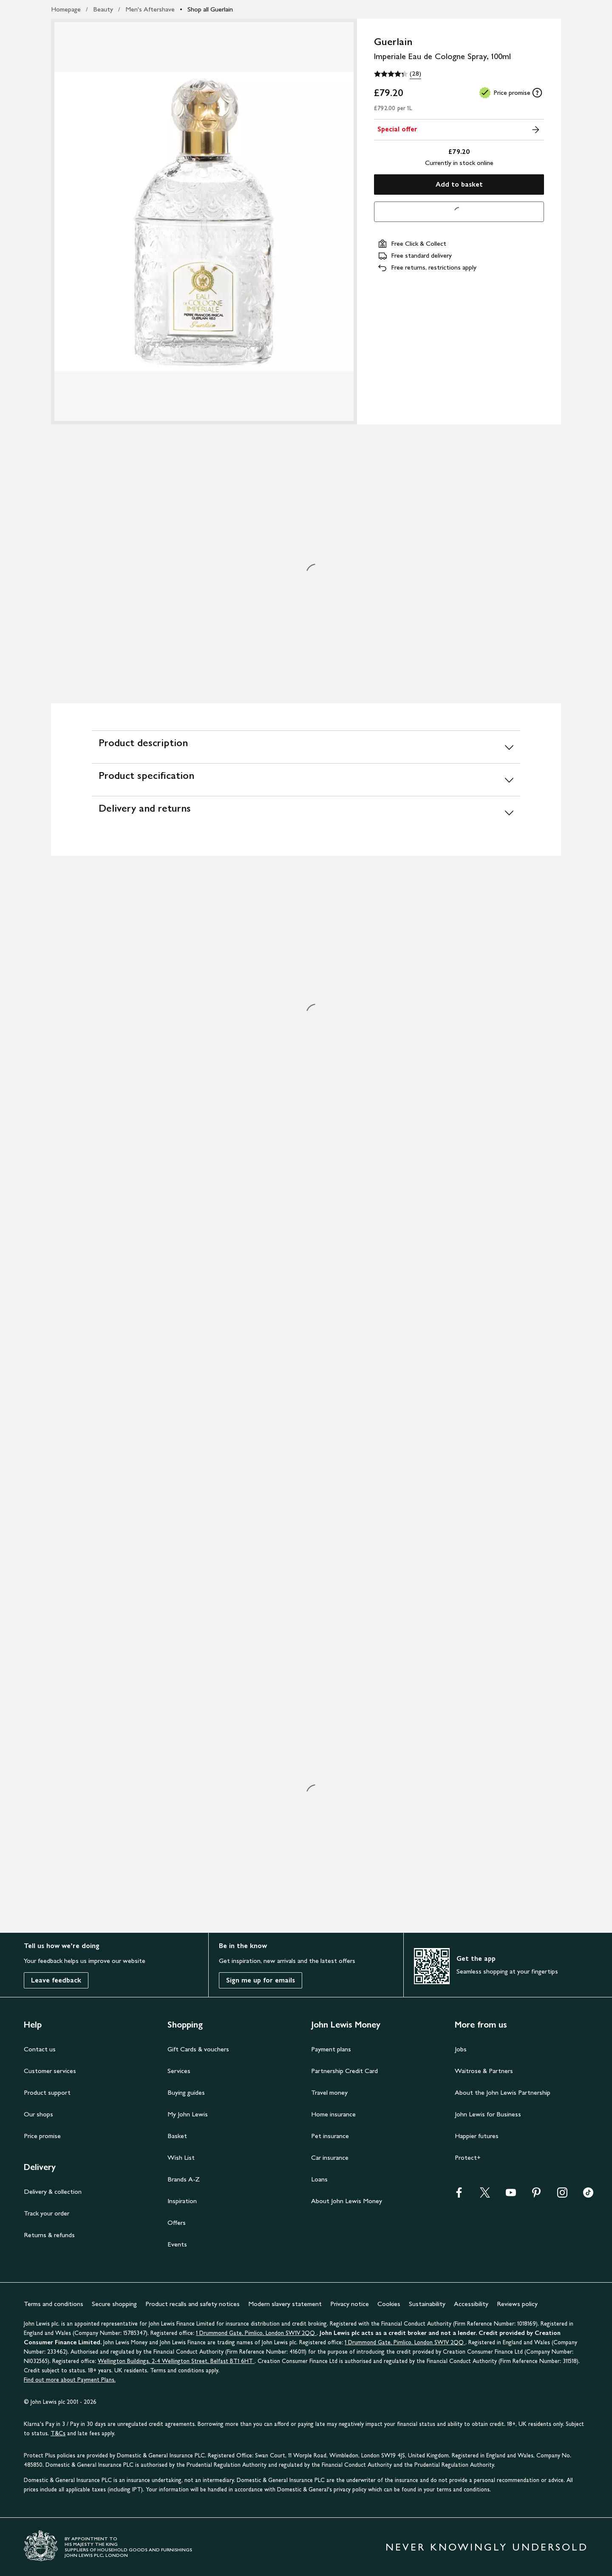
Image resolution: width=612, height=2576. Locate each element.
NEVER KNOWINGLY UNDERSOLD (486, 2547)
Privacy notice (349, 2304)
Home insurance (333, 2114)
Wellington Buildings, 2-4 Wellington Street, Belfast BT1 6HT (176, 2361)
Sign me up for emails (260, 1980)
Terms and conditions (53, 2304)
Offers (176, 2222)
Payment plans (331, 2049)
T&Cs (58, 2433)
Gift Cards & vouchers (198, 2049)
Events (177, 2244)
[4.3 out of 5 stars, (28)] (397, 74)
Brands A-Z (183, 2179)
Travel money (329, 2092)
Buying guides (186, 2092)
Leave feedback (56, 1980)
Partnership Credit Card (344, 2071)
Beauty (103, 9)
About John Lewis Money (346, 2201)
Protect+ (468, 2157)
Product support (47, 2092)
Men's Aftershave (150, 9)
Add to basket (459, 184)
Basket (177, 2136)
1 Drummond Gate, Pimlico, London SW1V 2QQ (256, 2333)
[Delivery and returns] (306, 812)
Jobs (461, 2049)
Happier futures (477, 2136)
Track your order (46, 2213)
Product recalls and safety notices (192, 2304)
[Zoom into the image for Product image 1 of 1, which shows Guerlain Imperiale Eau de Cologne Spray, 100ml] (204, 221)
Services (178, 2071)
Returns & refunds (49, 2235)
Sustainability (427, 2304)
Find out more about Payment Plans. (70, 2379)
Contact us (40, 2049)
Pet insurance (330, 2136)
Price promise (42, 2136)
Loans (319, 2179)
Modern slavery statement (285, 2304)
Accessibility (471, 2304)
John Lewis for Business (488, 2114)
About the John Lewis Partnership (502, 2092)
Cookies (388, 2304)
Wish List (181, 2157)
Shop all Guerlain (210, 9)
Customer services (50, 2071)
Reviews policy (517, 2304)
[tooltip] (537, 92)
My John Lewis (187, 2114)
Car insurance (329, 2157)
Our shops (38, 2114)
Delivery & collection (53, 2191)
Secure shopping (114, 2304)
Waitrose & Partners (484, 2071)
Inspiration (182, 2201)
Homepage (66, 9)
